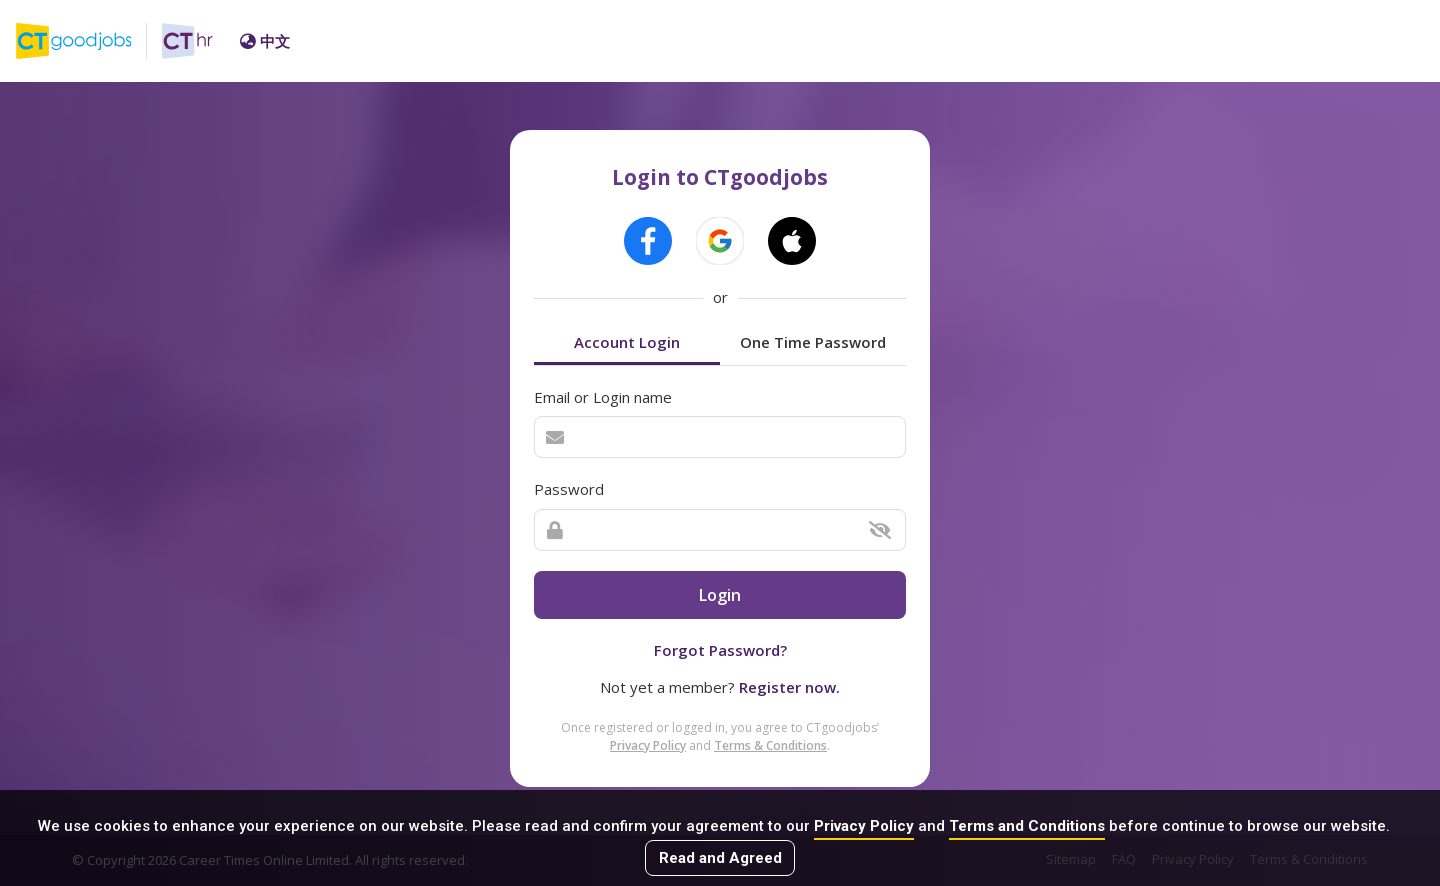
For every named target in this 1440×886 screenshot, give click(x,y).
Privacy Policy (864, 826)
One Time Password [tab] (813, 342)
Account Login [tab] (627, 342)
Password (569, 489)
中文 (265, 41)
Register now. (789, 687)
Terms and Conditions (1027, 826)
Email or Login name (603, 397)
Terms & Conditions (770, 745)
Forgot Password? (720, 650)
